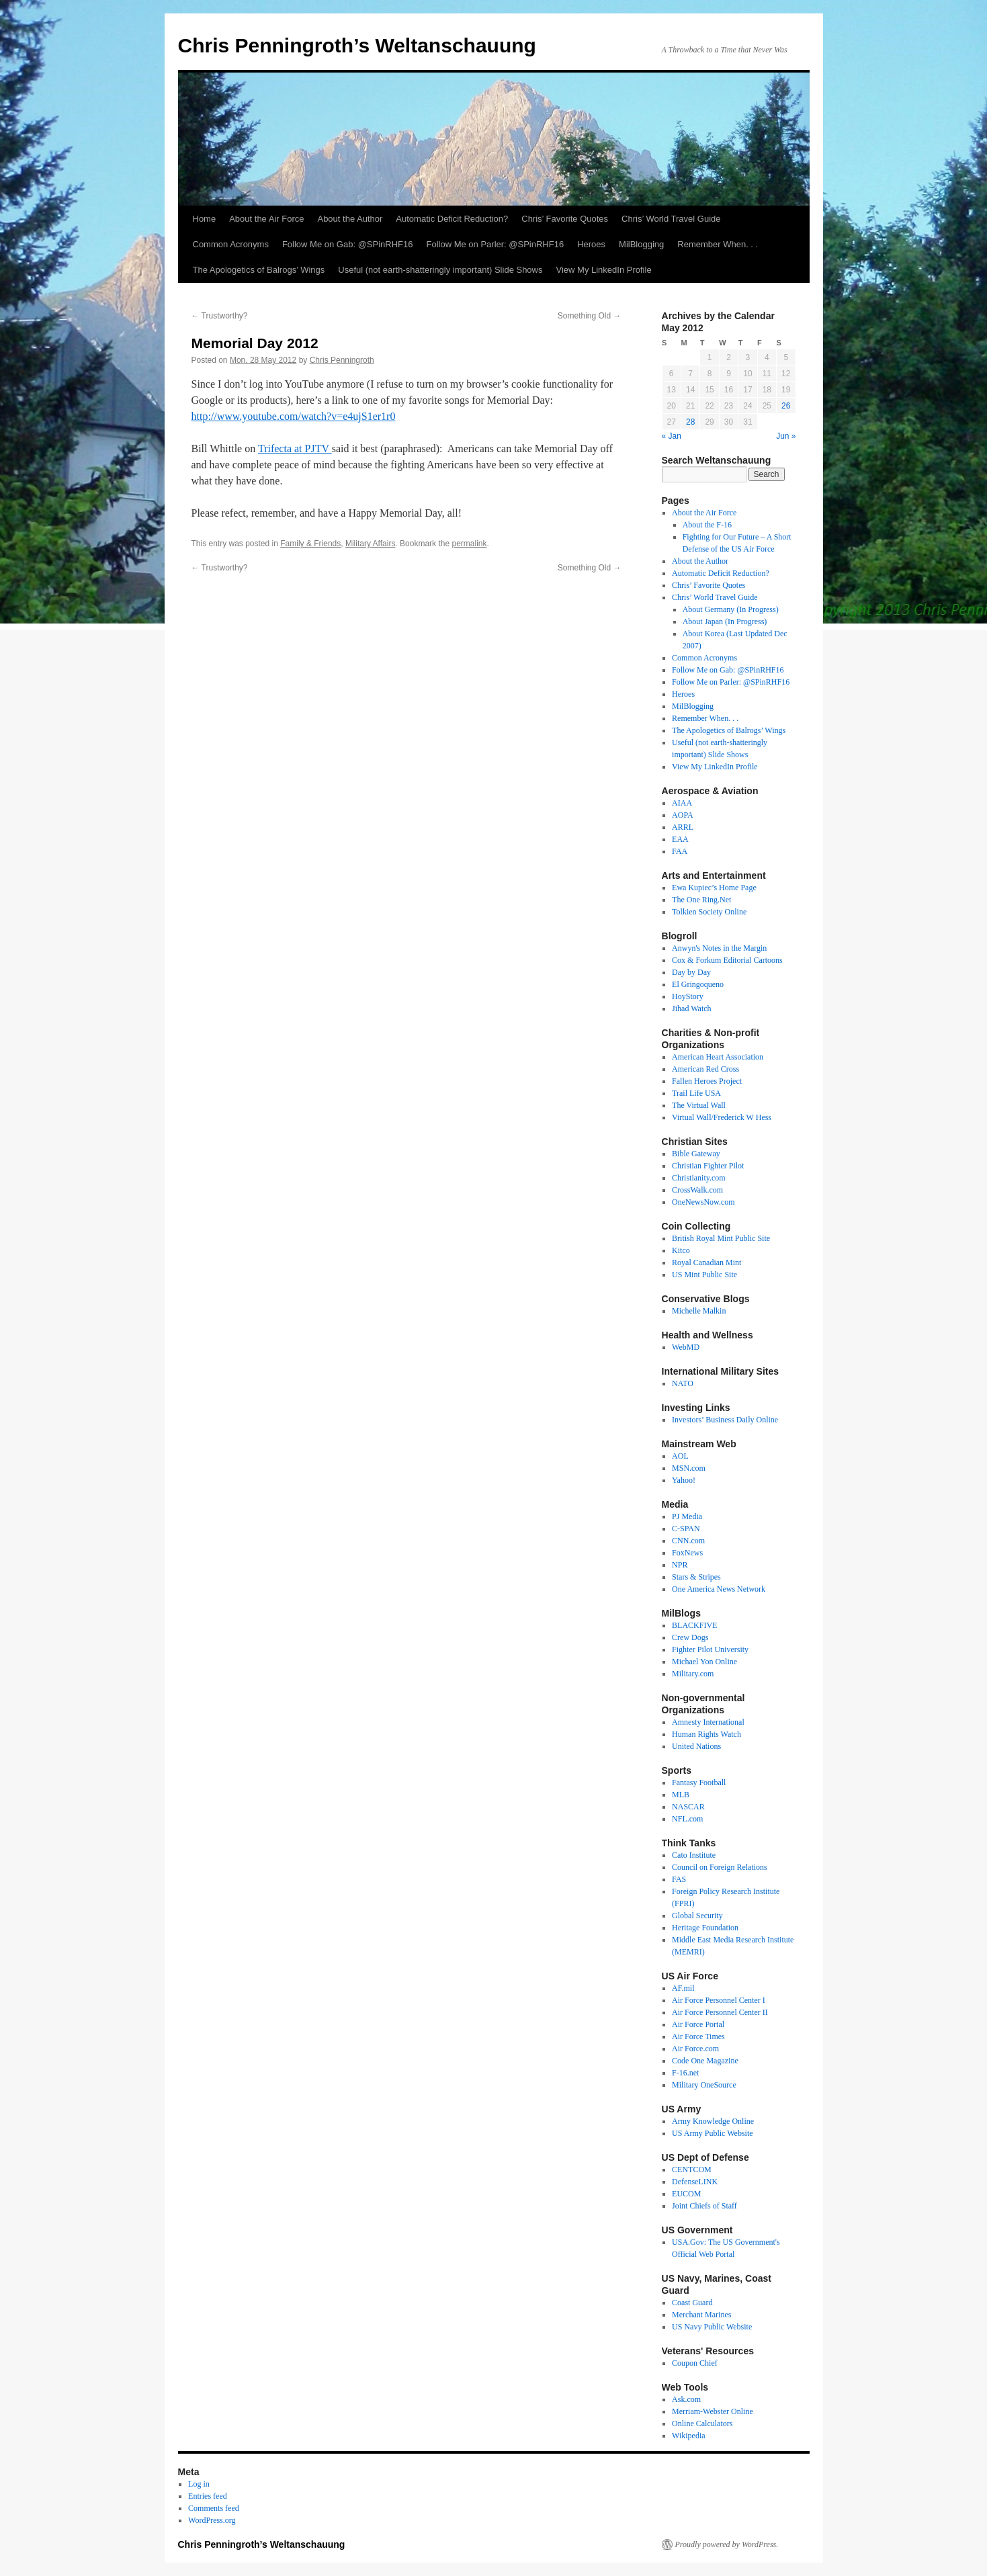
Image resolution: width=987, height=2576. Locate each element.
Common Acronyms (231, 244)
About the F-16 (707, 524)
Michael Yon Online (704, 1661)
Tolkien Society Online (709, 911)
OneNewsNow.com (703, 1202)
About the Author (349, 219)
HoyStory (687, 996)
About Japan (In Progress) (725, 621)
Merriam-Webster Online (712, 2411)
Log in (199, 2484)
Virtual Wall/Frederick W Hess (721, 1117)
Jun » (786, 436)
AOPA (682, 815)
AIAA (682, 803)
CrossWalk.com (697, 1190)
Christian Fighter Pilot (708, 1165)
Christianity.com (699, 1178)
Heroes (591, 244)
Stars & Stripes (696, 1577)
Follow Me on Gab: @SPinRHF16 (347, 244)
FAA (679, 851)
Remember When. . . (717, 244)
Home (204, 219)
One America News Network (718, 1589)
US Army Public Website (712, 2133)
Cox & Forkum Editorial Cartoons (727, 960)
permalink (469, 543)
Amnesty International (708, 1722)
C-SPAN (686, 1528)
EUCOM (686, 2193)
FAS (679, 1879)
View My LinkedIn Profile (604, 270)
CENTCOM (692, 2169)
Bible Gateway (696, 1153)
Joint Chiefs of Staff (704, 2205)
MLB (680, 1794)
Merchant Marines (701, 2314)
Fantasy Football (699, 1782)
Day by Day (691, 972)
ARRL (682, 827)
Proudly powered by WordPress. (727, 2544)
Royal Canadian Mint (706, 1262)
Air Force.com (695, 2048)
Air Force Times (698, 2036)
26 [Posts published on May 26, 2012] (785, 406)
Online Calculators (702, 2423)
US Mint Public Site (704, 1274)
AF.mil (683, 1988)
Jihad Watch (691, 1008)
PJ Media (687, 1516)
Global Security (697, 1915)
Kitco (681, 1250)
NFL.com (687, 1818)
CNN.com (688, 1540)
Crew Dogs (690, 1637)
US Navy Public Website (712, 2326)
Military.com (693, 1673)
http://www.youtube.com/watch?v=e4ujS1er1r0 (293, 416)
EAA (680, 839)
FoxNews (687, 1552)
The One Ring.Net (701, 899)
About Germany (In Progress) (731, 609)
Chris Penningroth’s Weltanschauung (357, 45)
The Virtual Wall (699, 1105)
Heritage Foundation (705, 1927)
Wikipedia (688, 2435)
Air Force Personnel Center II (720, 2012)
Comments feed (213, 2508)
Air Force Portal (698, 2024)
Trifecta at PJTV (295, 448)
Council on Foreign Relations (719, 1867)
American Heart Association (717, 1057)
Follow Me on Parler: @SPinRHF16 (495, 244)
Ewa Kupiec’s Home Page (714, 887)
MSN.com (688, 1468)
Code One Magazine (705, 2060)
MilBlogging (641, 244)
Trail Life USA (696, 1093)
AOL (680, 1456)
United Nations (696, 1746)
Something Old (589, 315)
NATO (682, 1383)
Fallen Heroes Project (707, 1081)
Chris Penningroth (342, 360)
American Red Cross (705, 1069)
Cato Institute (694, 1855)
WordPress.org (211, 2520)
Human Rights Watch (706, 1734)
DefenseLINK (695, 2181)
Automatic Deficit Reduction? (452, 219)
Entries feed (207, 2496)
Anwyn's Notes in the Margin (719, 948)
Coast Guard (692, 2302)
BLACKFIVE (694, 1625)
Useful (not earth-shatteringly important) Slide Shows (440, 270)
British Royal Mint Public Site (721, 1238)
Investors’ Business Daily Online (725, 1419)
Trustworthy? (219, 315)
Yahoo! (683, 1480)
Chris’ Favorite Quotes (564, 219)
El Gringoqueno (698, 984)
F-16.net (685, 2072)
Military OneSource (704, 2085)
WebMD (685, 1347)
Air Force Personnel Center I (718, 2000)
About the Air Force (266, 219)
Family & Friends (310, 543)
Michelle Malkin (699, 1311)
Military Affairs (370, 543)
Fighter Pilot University (710, 1649)
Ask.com (686, 2399)
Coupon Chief (695, 2363)
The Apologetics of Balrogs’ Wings (259, 270)
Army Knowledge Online (713, 2121)
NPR (679, 1565)
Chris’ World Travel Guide (670, 219)
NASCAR (688, 1806)
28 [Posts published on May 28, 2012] (690, 422)
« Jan (671, 436)
